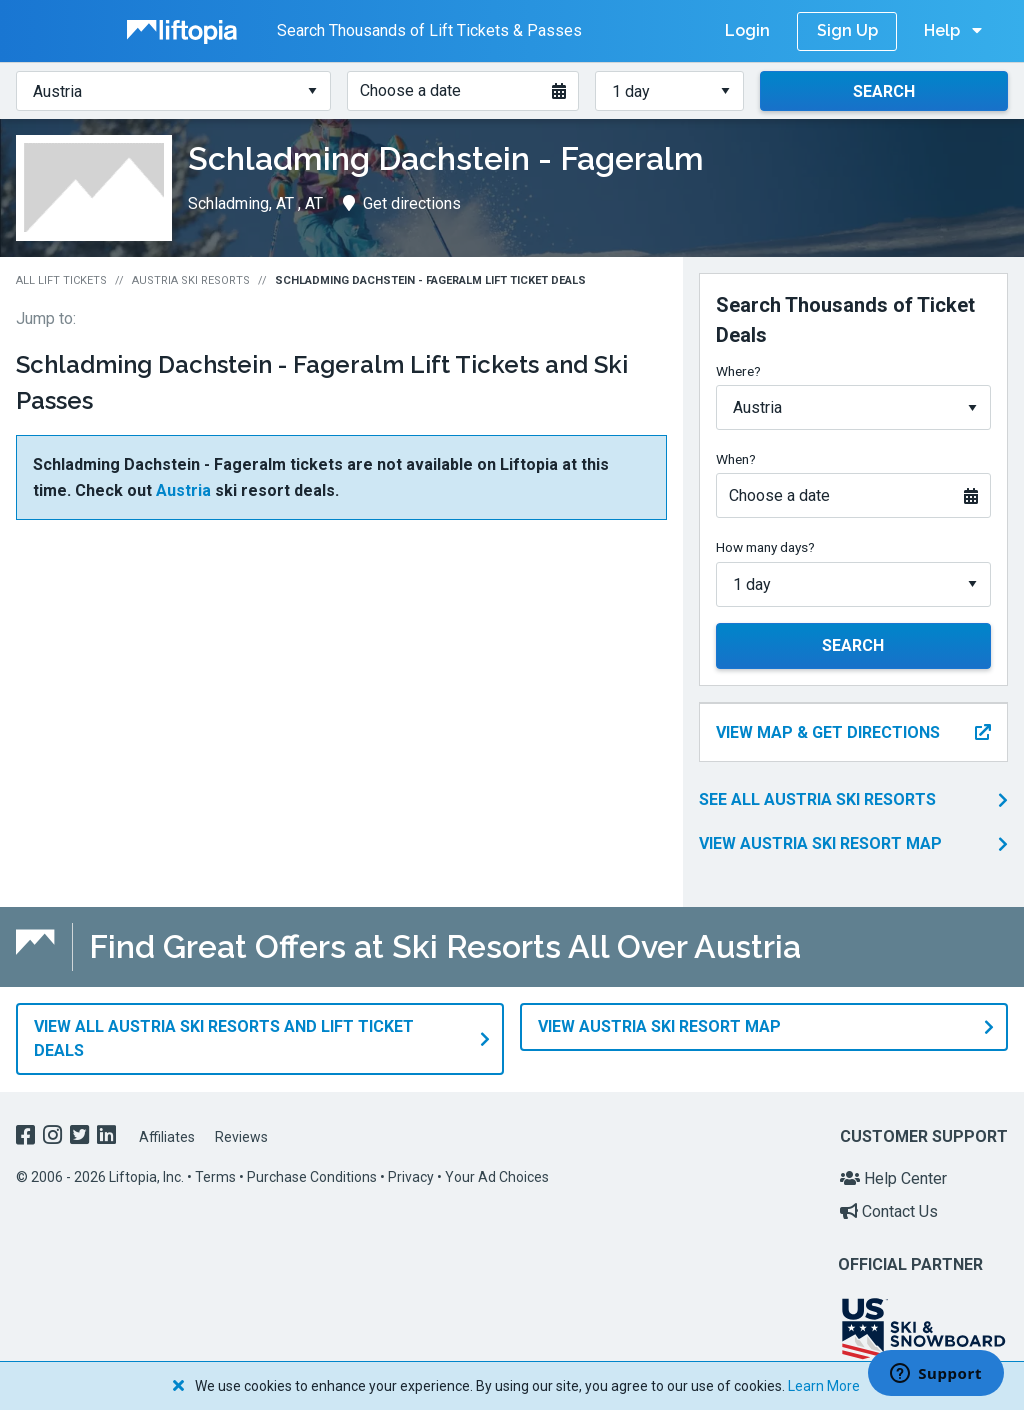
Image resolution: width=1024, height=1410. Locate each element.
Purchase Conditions (312, 1176)
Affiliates (167, 1136)
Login (747, 30)
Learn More (824, 1386)
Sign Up (847, 30)
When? (736, 459)
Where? (738, 371)
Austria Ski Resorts (191, 280)
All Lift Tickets (61, 280)
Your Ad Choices (497, 1176)
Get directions (402, 203)
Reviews (241, 1136)
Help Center (893, 1177)
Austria (183, 490)
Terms (215, 1176)
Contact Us (889, 1210)
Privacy (411, 1176)
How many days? (765, 547)
